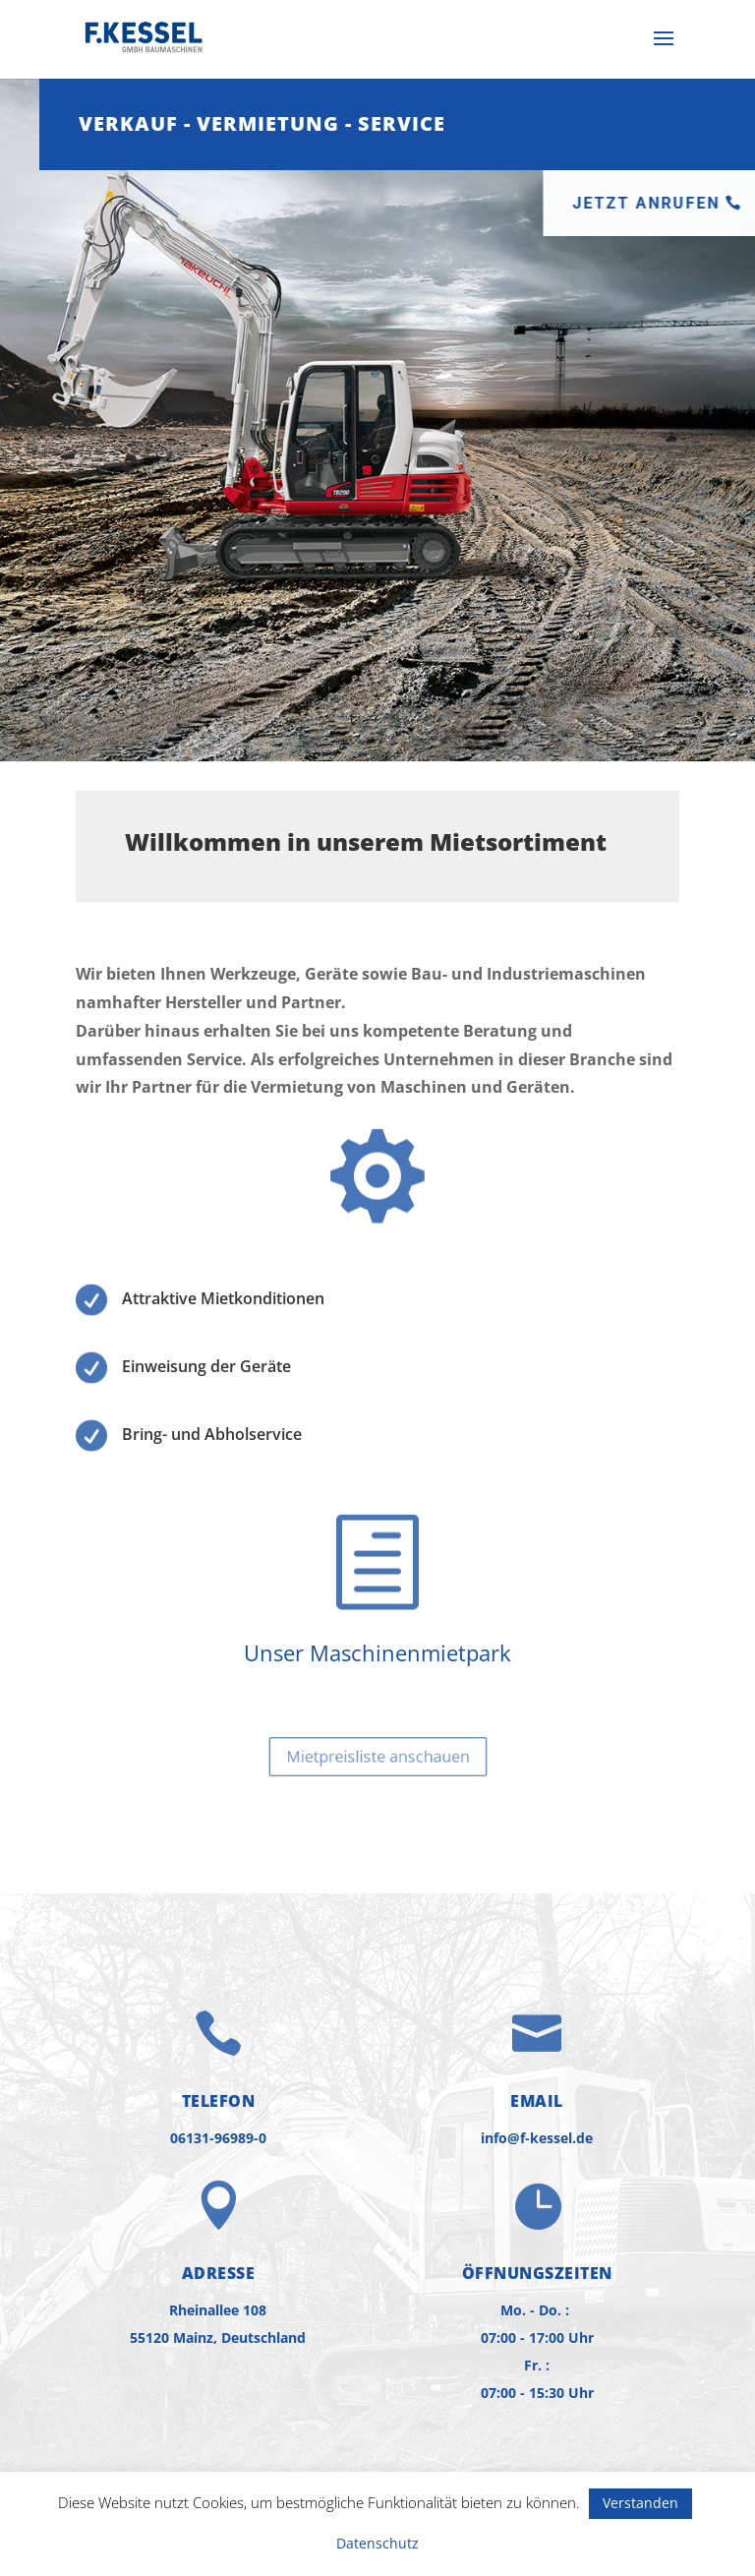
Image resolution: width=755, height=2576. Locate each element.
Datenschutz (377, 2543)
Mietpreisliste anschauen (377, 1756)
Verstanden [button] (640, 2502)
